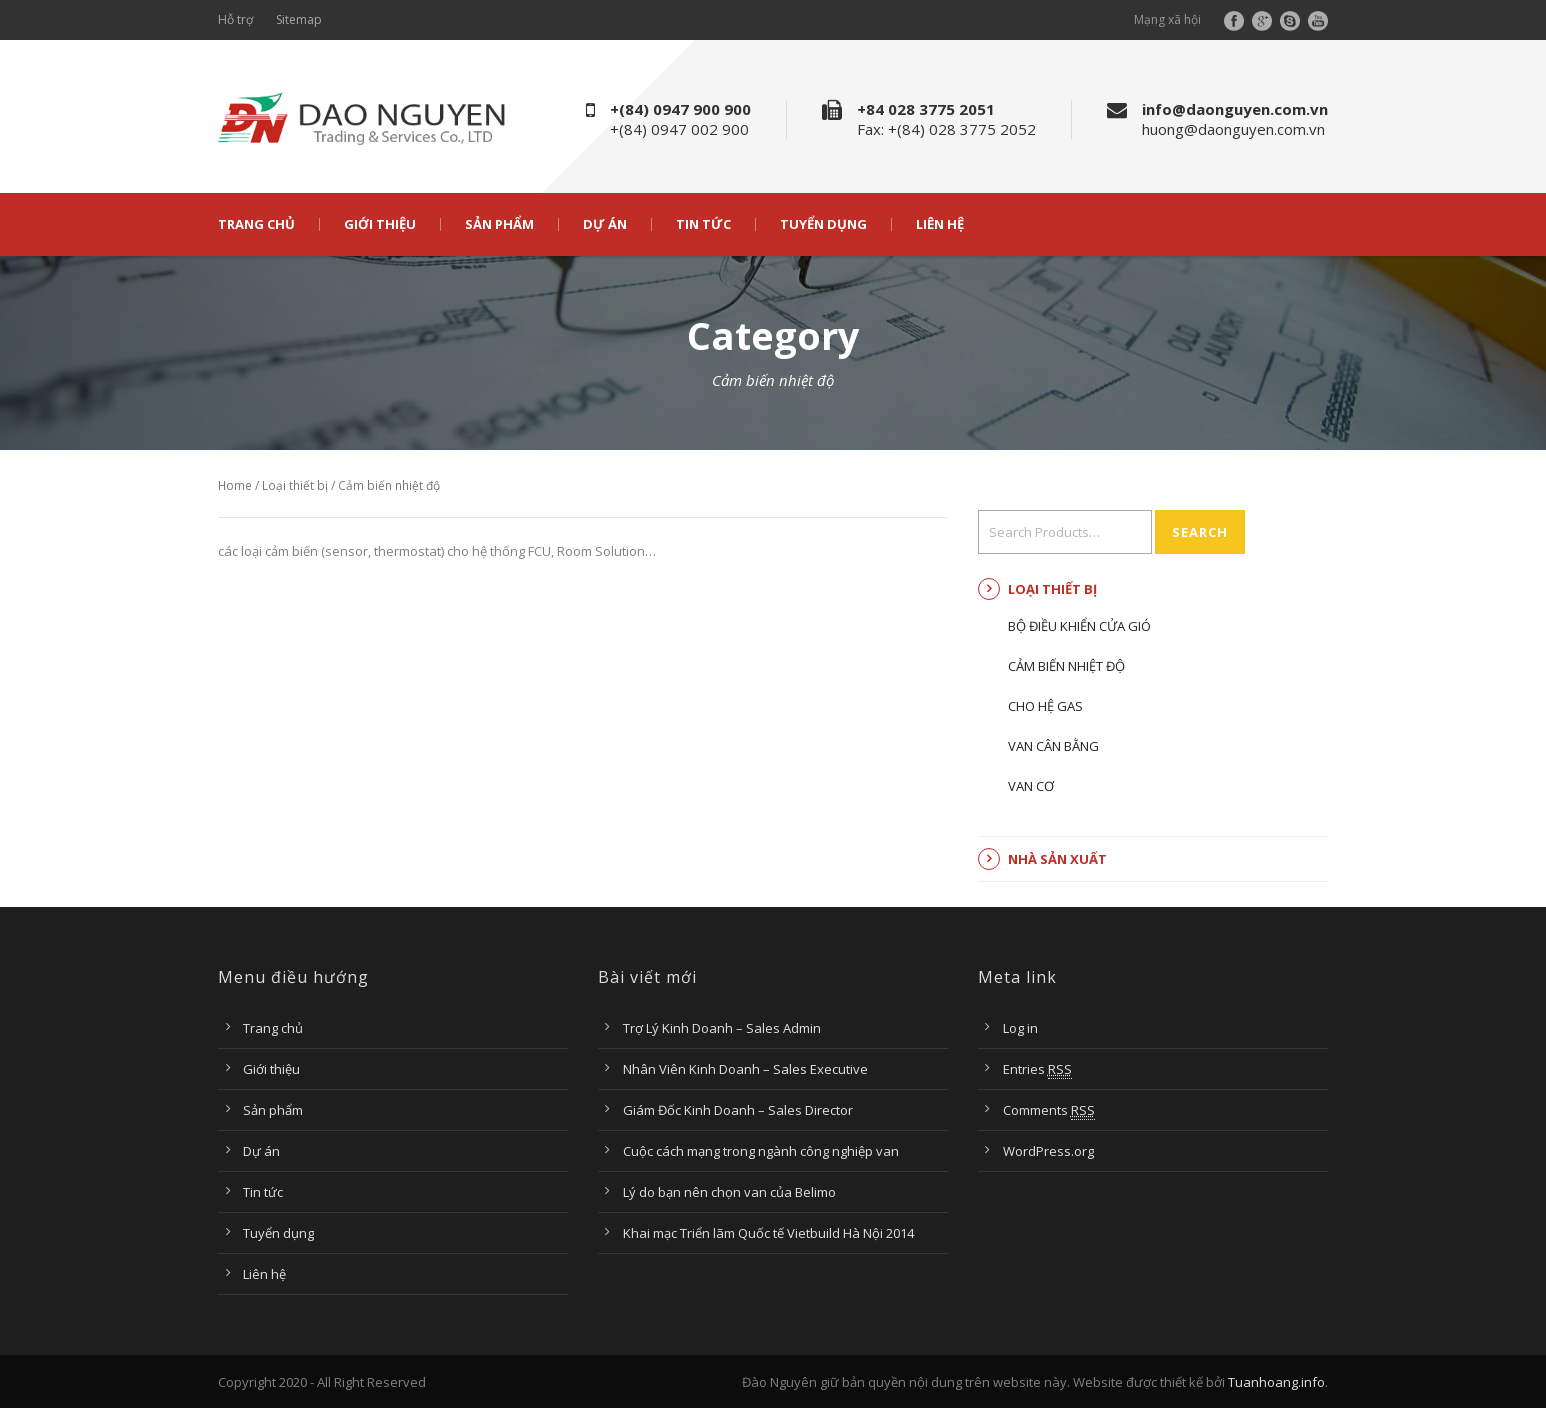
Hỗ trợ (235, 19)
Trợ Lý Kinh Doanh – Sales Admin (722, 1028)
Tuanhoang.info (1276, 1382)
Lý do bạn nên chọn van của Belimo (729, 1192)
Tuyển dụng (823, 224)
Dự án (605, 224)
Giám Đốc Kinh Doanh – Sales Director (738, 1110)
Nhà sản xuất (1057, 859)
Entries (1037, 1069)
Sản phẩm (499, 224)
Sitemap (299, 19)
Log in (1020, 1028)
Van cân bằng (1053, 746)
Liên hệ (940, 224)
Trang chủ (256, 224)
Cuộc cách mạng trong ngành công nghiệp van (761, 1151)
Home (235, 485)
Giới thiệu (380, 224)
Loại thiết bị (295, 485)
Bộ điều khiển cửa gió (1079, 626)
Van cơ (1031, 786)
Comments (1049, 1110)
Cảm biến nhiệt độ (1066, 666)
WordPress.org (1048, 1151)
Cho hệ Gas (1045, 706)
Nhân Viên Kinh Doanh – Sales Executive (745, 1069)
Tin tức (703, 224)
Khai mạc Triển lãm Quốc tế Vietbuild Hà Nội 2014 (768, 1233)
